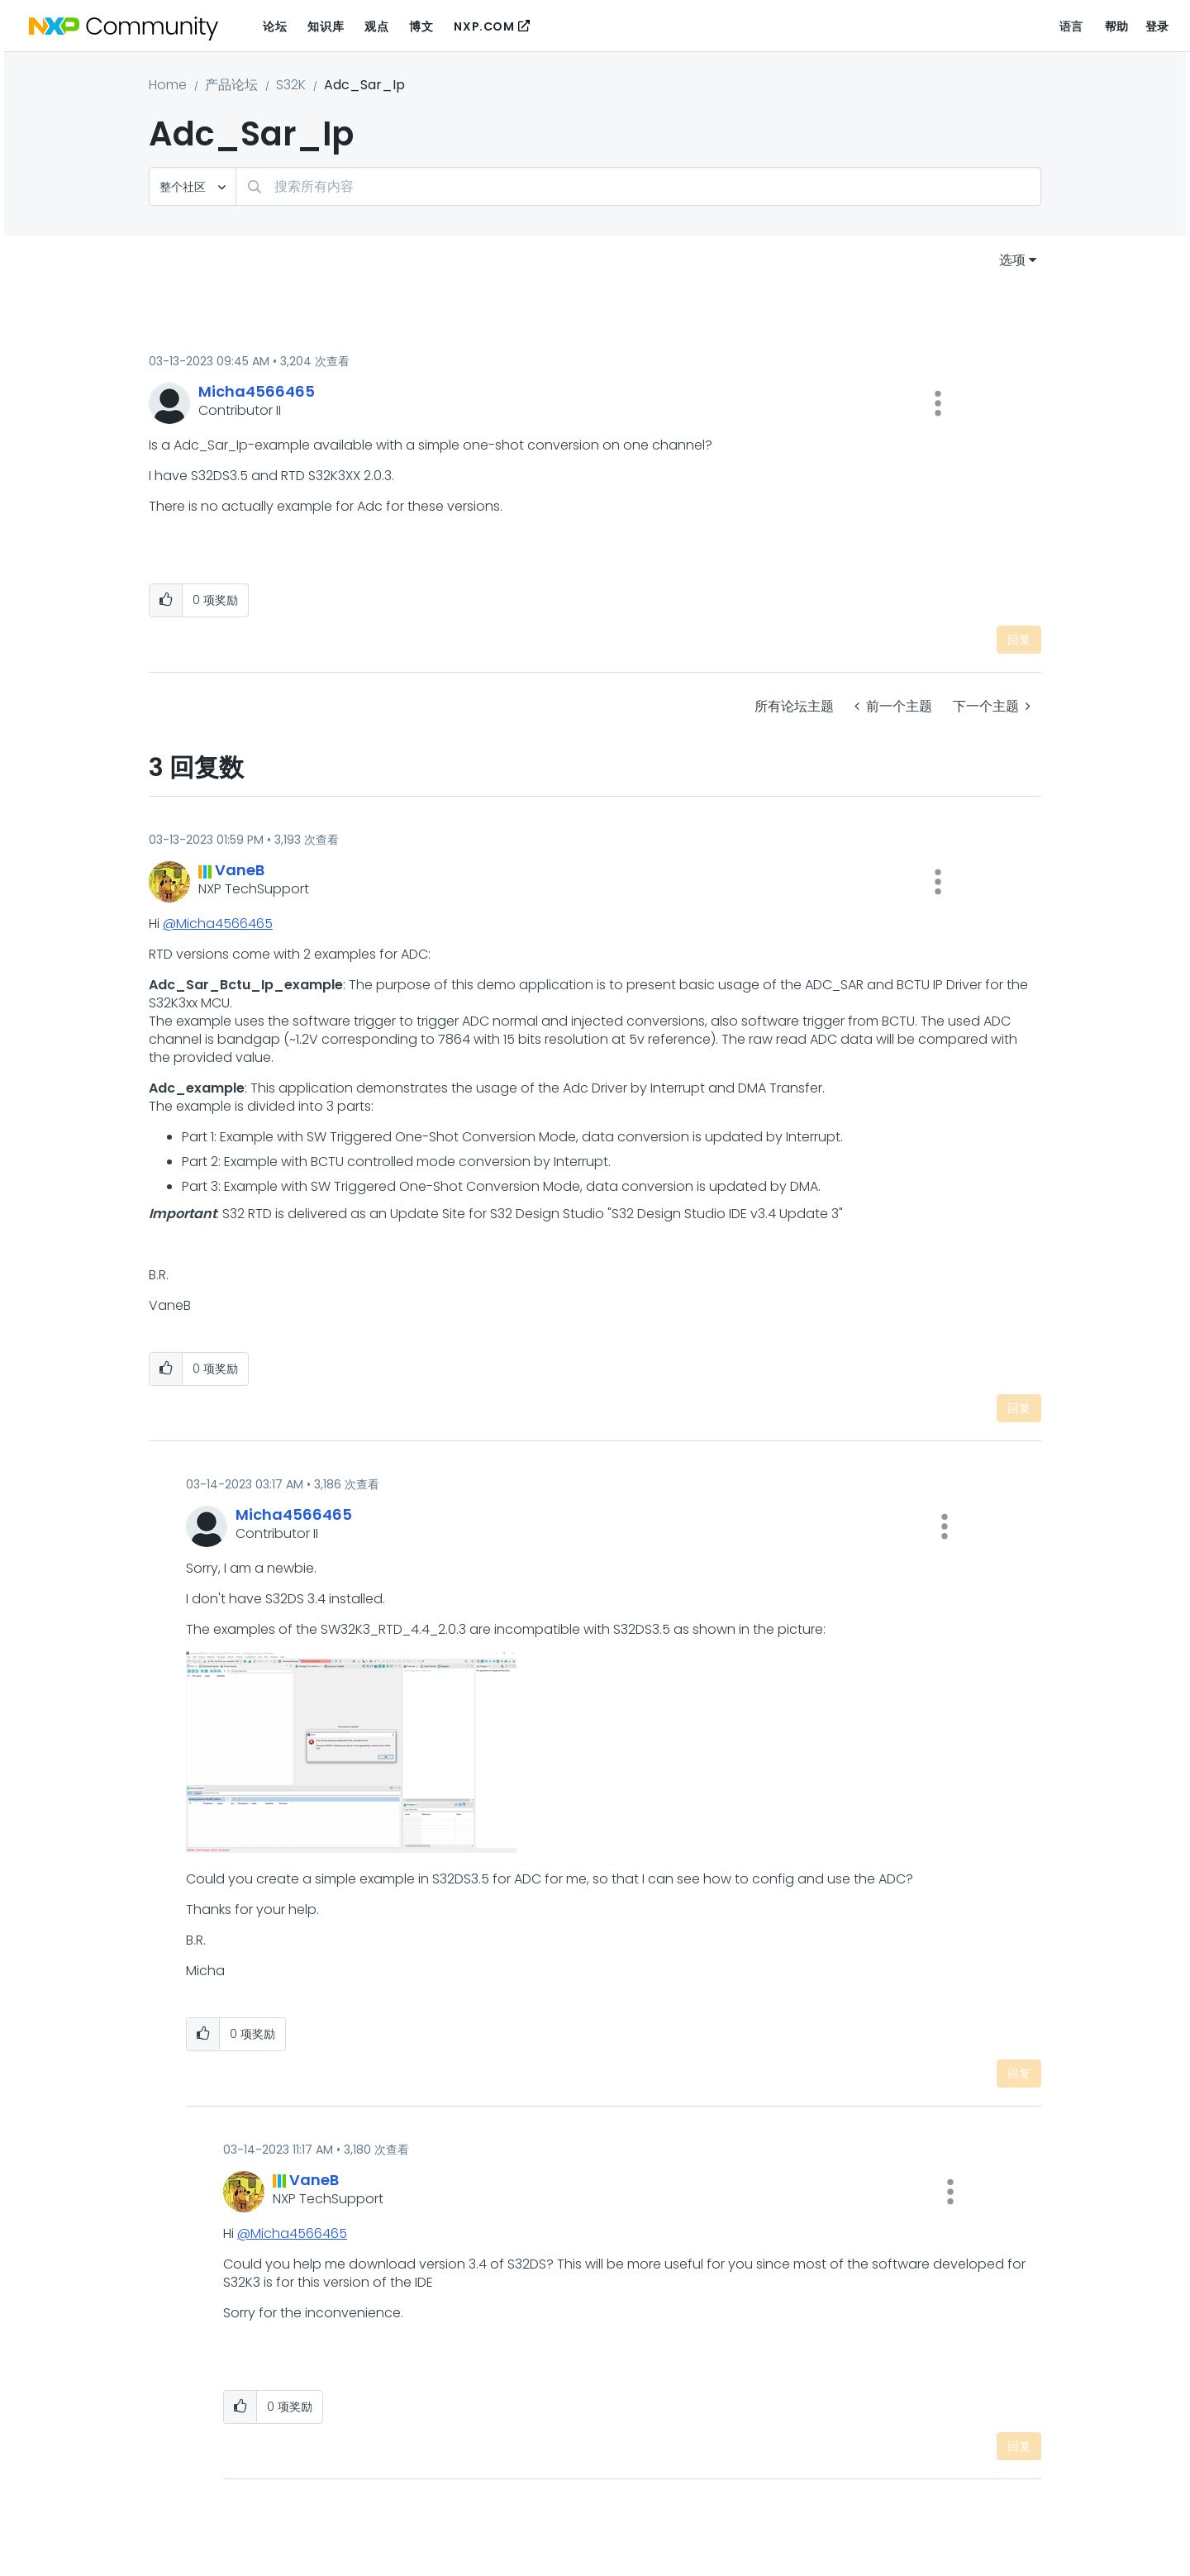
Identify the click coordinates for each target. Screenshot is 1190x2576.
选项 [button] (1012, 259)
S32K (291, 84)
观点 (376, 26)
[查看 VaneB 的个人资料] (239, 869)
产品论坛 (231, 84)
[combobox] (638, 186)
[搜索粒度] (193, 186)
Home (168, 84)
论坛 (275, 26)
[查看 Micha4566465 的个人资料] (256, 391)
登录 (1157, 26)
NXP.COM (484, 26)
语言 (1071, 26)
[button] (938, 403)
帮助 (1117, 26)
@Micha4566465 (218, 923)
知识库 (325, 26)
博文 (421, 26)
